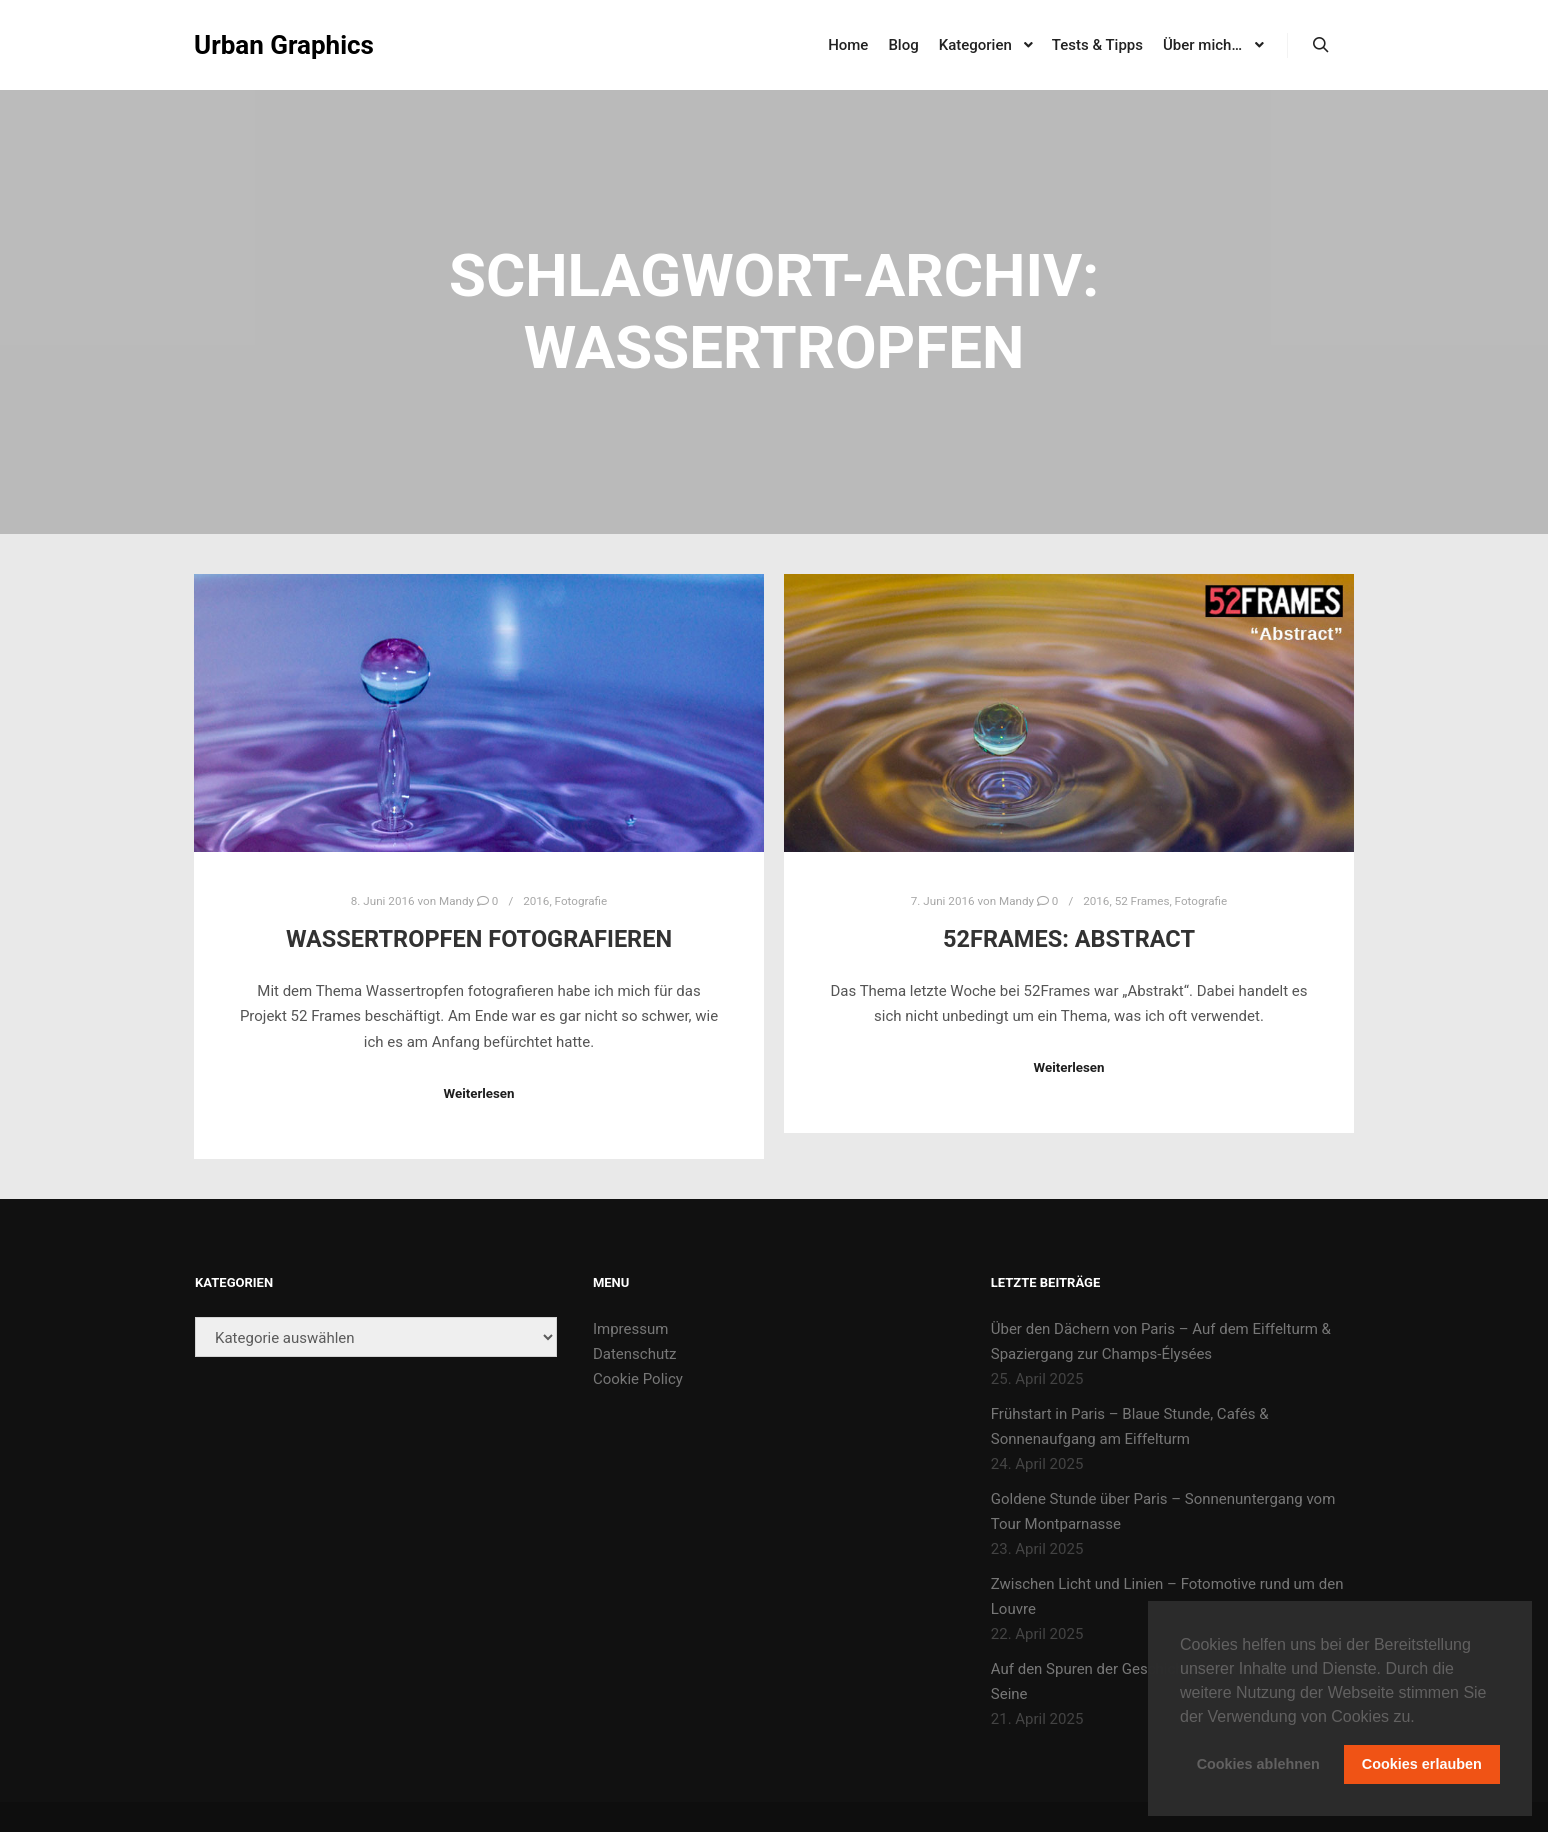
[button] (1422, 1718)
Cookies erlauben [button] (1422, 1764)
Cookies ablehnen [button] (1258, 1764)
